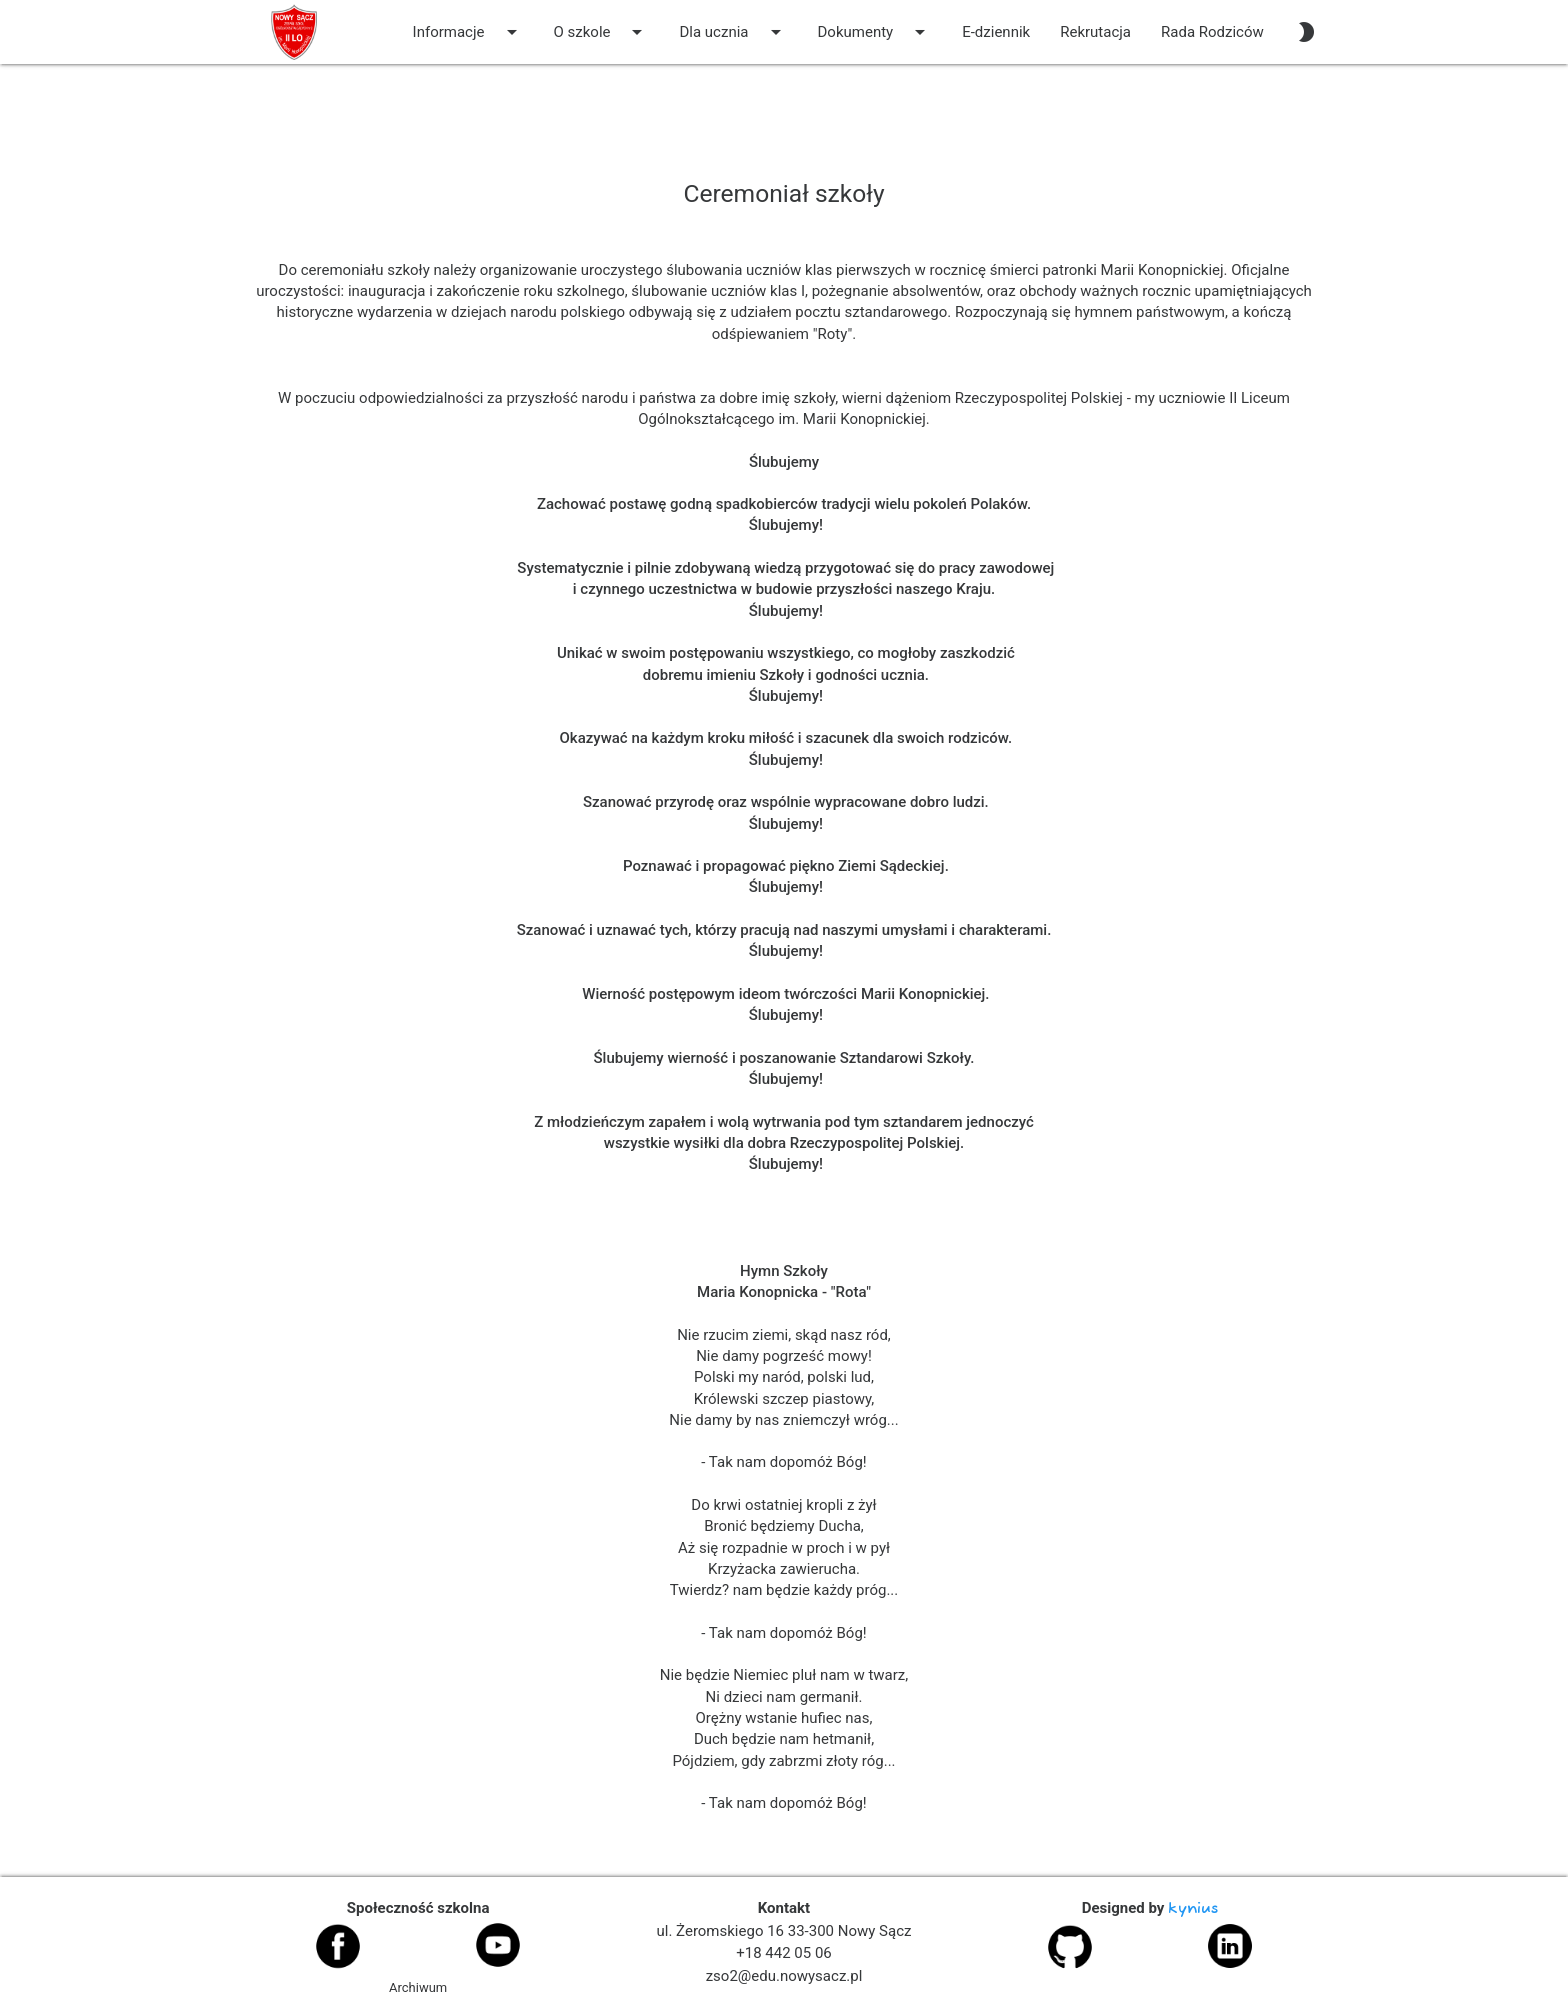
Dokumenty (875, 32)
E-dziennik (996, 32)
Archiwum (418, 1987)
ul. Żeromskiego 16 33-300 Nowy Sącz (784, 1931)
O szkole (602, 32)
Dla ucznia (733, 32)
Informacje (468, 32)
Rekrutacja (1095, 32)
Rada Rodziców (1212, 32)
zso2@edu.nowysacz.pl (784, 1976)
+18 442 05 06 (784, 1953)
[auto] (1306, 32)
